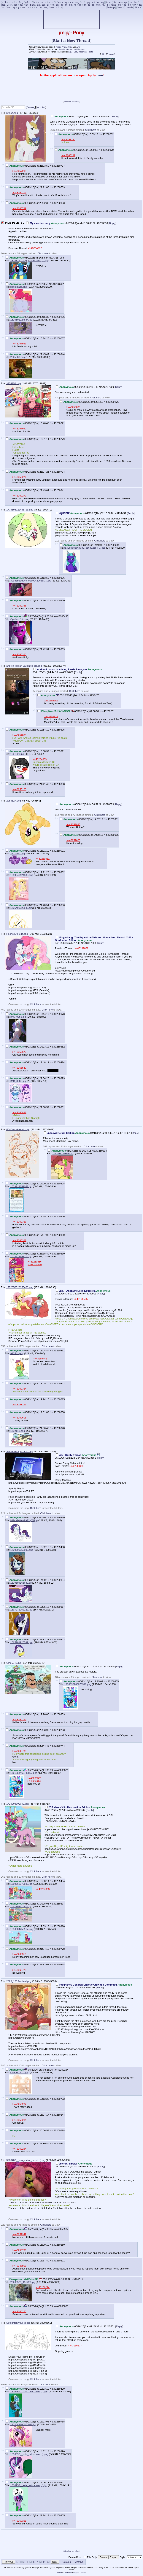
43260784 (59, 471)
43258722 (58, 284)
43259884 (59, 1580)
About (59, 2573)
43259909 (113, 545)
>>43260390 (35, 1264)
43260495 (62, 616)
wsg (46, 7)
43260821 (62, 1770)
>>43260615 (19, 1417)
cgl (43, 5)
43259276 (113, 401)
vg (66, 2)
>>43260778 (19, 1970)
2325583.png (17, 357)
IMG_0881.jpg (18, 1081)
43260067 (59, 338)
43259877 (59, 1903)
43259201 (109, 711)
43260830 (59, 1253)
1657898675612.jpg (21, 1906)
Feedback (67, 2573)
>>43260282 (68, 155)
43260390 (59, 1235)
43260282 (108, 134)
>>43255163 (19, 789)
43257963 (58, 257)
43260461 (59, 1350)
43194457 (120, 513)
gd (70, 5)
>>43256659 (51, 700)
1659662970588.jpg (21, 1883)
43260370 (108, 149)
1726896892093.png (17, 1803)
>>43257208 (19, 171)
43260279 (59, 439)
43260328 (59, 1183)
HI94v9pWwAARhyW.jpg (24, 1520)
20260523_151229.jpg (22, 2282)
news (113, 5)
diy (57, 5)
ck (48, 5)
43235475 (90, 2166)
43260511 (77, 2279)
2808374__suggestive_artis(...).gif (29, 260)
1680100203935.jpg (63, 1153)
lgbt (3, 5)
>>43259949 (19, 2234)
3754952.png (13, 383)
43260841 (59, 490)
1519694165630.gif (20, 1582)
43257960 (108, 387)
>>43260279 (19, 495)
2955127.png (13, 800)
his (80, 5)
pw (135, 5)
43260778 (59, 1948)
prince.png (12, 113)
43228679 (108, 804)
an (27, 5)
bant (32, 5)
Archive (41, 107)
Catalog (30, 107)
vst (93, 2)
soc (9, 7)
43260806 (62, 2306)
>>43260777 (19, 192)
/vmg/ (64, 47)
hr (35, 2)
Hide (103, 54)
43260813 (59, 2143)
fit (66, 5)
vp (37, 7)
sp (14, 7)
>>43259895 (73, 824)
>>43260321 (19, 2520)
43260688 (59, 2130)
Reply (115, 116)
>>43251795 (19, 1404)
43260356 (59, 1216)
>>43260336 (19, 605)
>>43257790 (68, 139)
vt (41, 7)
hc (75, 5)
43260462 (59, 1383)
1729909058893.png (21, 1549)
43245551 (109, 2326)
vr (82, 2)
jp (89, 5)
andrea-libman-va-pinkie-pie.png (24, 665)
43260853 (59, 203)
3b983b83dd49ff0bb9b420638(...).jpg (30, 580)
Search (120, 7)
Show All (111, 54)
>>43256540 (19, 1067)
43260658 (59, 1412)
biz (38, 5)
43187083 (90, 943)
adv (21, 5)
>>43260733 (19, 1751)
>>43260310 (19, 1954)
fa (62, 5)
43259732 (59, 2098)
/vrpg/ (58, 47)
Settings (111, 7)
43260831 (59, 1107)
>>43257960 (19, 428)
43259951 (113, 819)
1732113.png (17, 1430)
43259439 (59, 2388)
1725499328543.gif (20, 907)
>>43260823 (19, 1112)
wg (102, 2)
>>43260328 (19, 1221)
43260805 (59, 2515)
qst (140, 5)
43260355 (113, 1681)
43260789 (59, 187)
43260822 (59, 1639)
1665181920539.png (21, 1642)
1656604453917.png (21, 1929)
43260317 (59, 1606)
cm (130, 2)
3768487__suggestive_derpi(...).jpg (25, 2160)
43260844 (59, 354)
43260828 (59, 1428)
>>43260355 (19, 1719)
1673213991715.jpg (21, 1256)
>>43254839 (51, 716)
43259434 (59, 1881)
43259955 (113, 834)
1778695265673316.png (77, 1684)
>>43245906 (19, 2265)
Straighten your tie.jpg (18, 2322)
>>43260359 (35, 1781)
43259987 (62, 2229)
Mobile (129, 7)
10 (48, 2561)
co (52, 5)
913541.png (16, 1353)
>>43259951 (43, 858)
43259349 (59, 1517)
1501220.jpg (17, 754)
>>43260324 (19, 1388)
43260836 (59, 905)
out (119, 5)
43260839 (59, 649)
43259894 (101, 1150)
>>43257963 (19, 343)
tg (19, 7)
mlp (98, 5)
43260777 (59, 165)
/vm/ (78, 47)
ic (110, 2)
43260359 (59, 1714)
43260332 (59, 872)
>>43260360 (19, 654)
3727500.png (17, 853)
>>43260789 (19, 208)
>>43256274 (43, 2287)
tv (32, 7)
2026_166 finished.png (18, 1981)
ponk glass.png (18, 286)
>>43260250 (19, 2311)
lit (93, 5)
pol (129, 5)
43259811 (59, 751)
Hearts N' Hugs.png (17, 933)
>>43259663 (73, 840)
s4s (120, 2)
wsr (52, 7)
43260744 (59, 1745)
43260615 (59, 1399)
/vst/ (70, 47)
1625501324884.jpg (21, 319)
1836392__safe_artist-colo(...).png (29, 2454)
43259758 (59, 2421)
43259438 (59, 1547)
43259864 (109, 1666)
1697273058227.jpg (21, 1609)
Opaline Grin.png (19, 619)
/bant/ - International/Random (72, 49)
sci (3, 7)
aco (15, 5)
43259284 (62, 2069)
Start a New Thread (71, 40)
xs (61, 7)
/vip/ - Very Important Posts (80, 52)
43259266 (59, 316)
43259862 (59, 1046)
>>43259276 (19, 477)
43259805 (59, 729)
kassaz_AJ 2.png (19, 2072)
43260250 (59, 2244)
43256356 (104, 116)
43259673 (59, 1014)
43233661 (90, 1457)
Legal (75, 2573)
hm (135, 2)
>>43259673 (19, 1051)
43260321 (59, 2482)
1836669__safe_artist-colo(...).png (29, 2391)
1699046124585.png (21, 875)
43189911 (90, 1293)
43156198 (89, 1987)
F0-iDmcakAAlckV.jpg (18, 1129)
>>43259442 (40, 1358)
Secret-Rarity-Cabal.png (19, 1451)
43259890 (59, 2451)
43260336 (59, 577)
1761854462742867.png (23, 1773)
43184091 (125, 1133)
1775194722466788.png (19, 509)
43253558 (102, 223)
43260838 (59, 784)
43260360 (59, 600)
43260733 (59, 1730)
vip (125, 2)
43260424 (59, 1062)
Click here (90, 130)
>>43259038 (73, 407)
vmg (77, 2)
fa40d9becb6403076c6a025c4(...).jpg (84, 547)
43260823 (59, 1078)
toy (23, 7)
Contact (83, 2573)
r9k (114, 2)
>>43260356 (35, 1261)
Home (138, 7)
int (85, 5)
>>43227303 (43, 1889)
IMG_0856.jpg (18, 1016)
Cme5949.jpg (13, 1662)
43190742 (79, 1810)
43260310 (59, 1926)
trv (28, 7)
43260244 (59, 2114)
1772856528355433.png (19, 1287)
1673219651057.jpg (21, 1186)
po (124, 5)
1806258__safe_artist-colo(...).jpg (28, 2485)
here (100, 75)
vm (71, 2)
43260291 (59, 2260)
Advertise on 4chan (71, 102)
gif (26, 2)
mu (103, 5)
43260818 (59, 1964)
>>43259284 (19, 2104)
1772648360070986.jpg (23, 2424)
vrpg (87, 2)
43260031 (59, 850)
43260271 (59, 423)
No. (97, 116)
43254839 (67, 672)
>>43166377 (75, 2345)
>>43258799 (19, 2250)
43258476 (93, 695)
